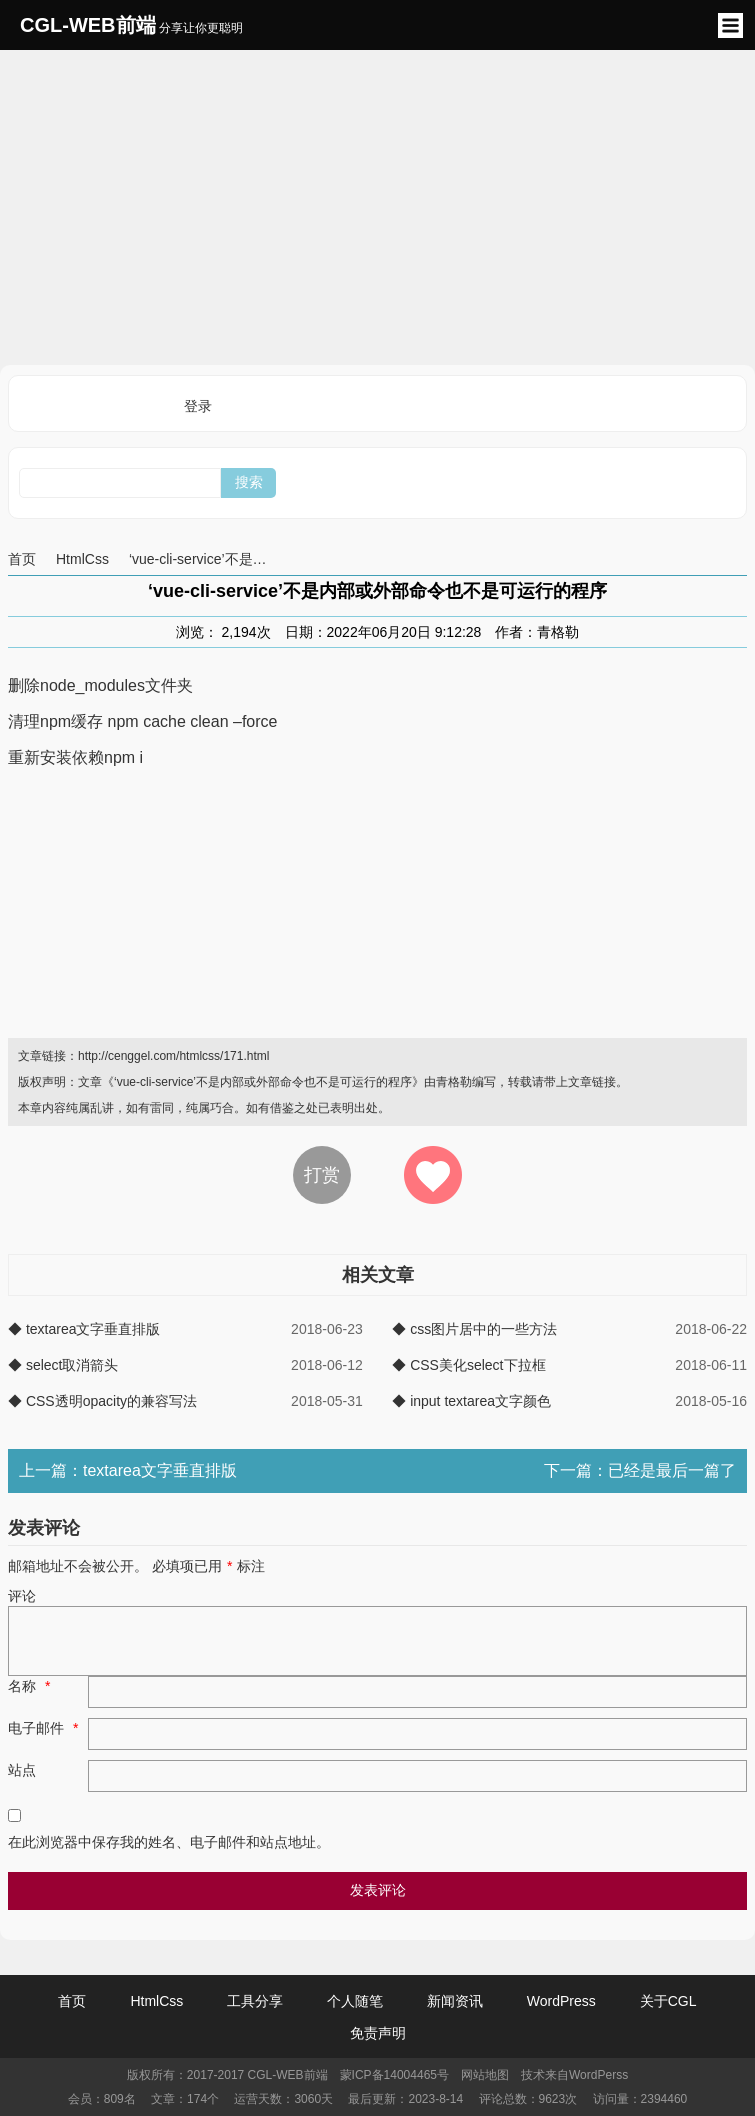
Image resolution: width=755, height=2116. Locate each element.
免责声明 (378, 2033)
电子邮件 (45, 1728)
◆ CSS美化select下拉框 (468, 1365)
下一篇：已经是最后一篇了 (640, 1470)
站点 (22, 1770)
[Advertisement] (377, 205)
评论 (22, 1596)
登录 (198, 406)
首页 (22, 559)
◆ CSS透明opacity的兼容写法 (102, 1401)
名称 (31, 1686)
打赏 (322, 1175)
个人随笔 (355, 2001)
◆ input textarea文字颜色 (471, 1401)
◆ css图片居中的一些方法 (474, 1329)
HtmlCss (82, 559)
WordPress (561, 2001)
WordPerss (598, 2075)
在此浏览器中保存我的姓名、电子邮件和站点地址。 (169, 1842)
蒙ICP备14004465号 (394, 2075)
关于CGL (668, 2001)
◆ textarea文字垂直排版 (84, 1329)
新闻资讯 (455, 2001)
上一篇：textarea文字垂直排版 (128, 1470)
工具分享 (255, 2001)
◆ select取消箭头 (63, 1365)
